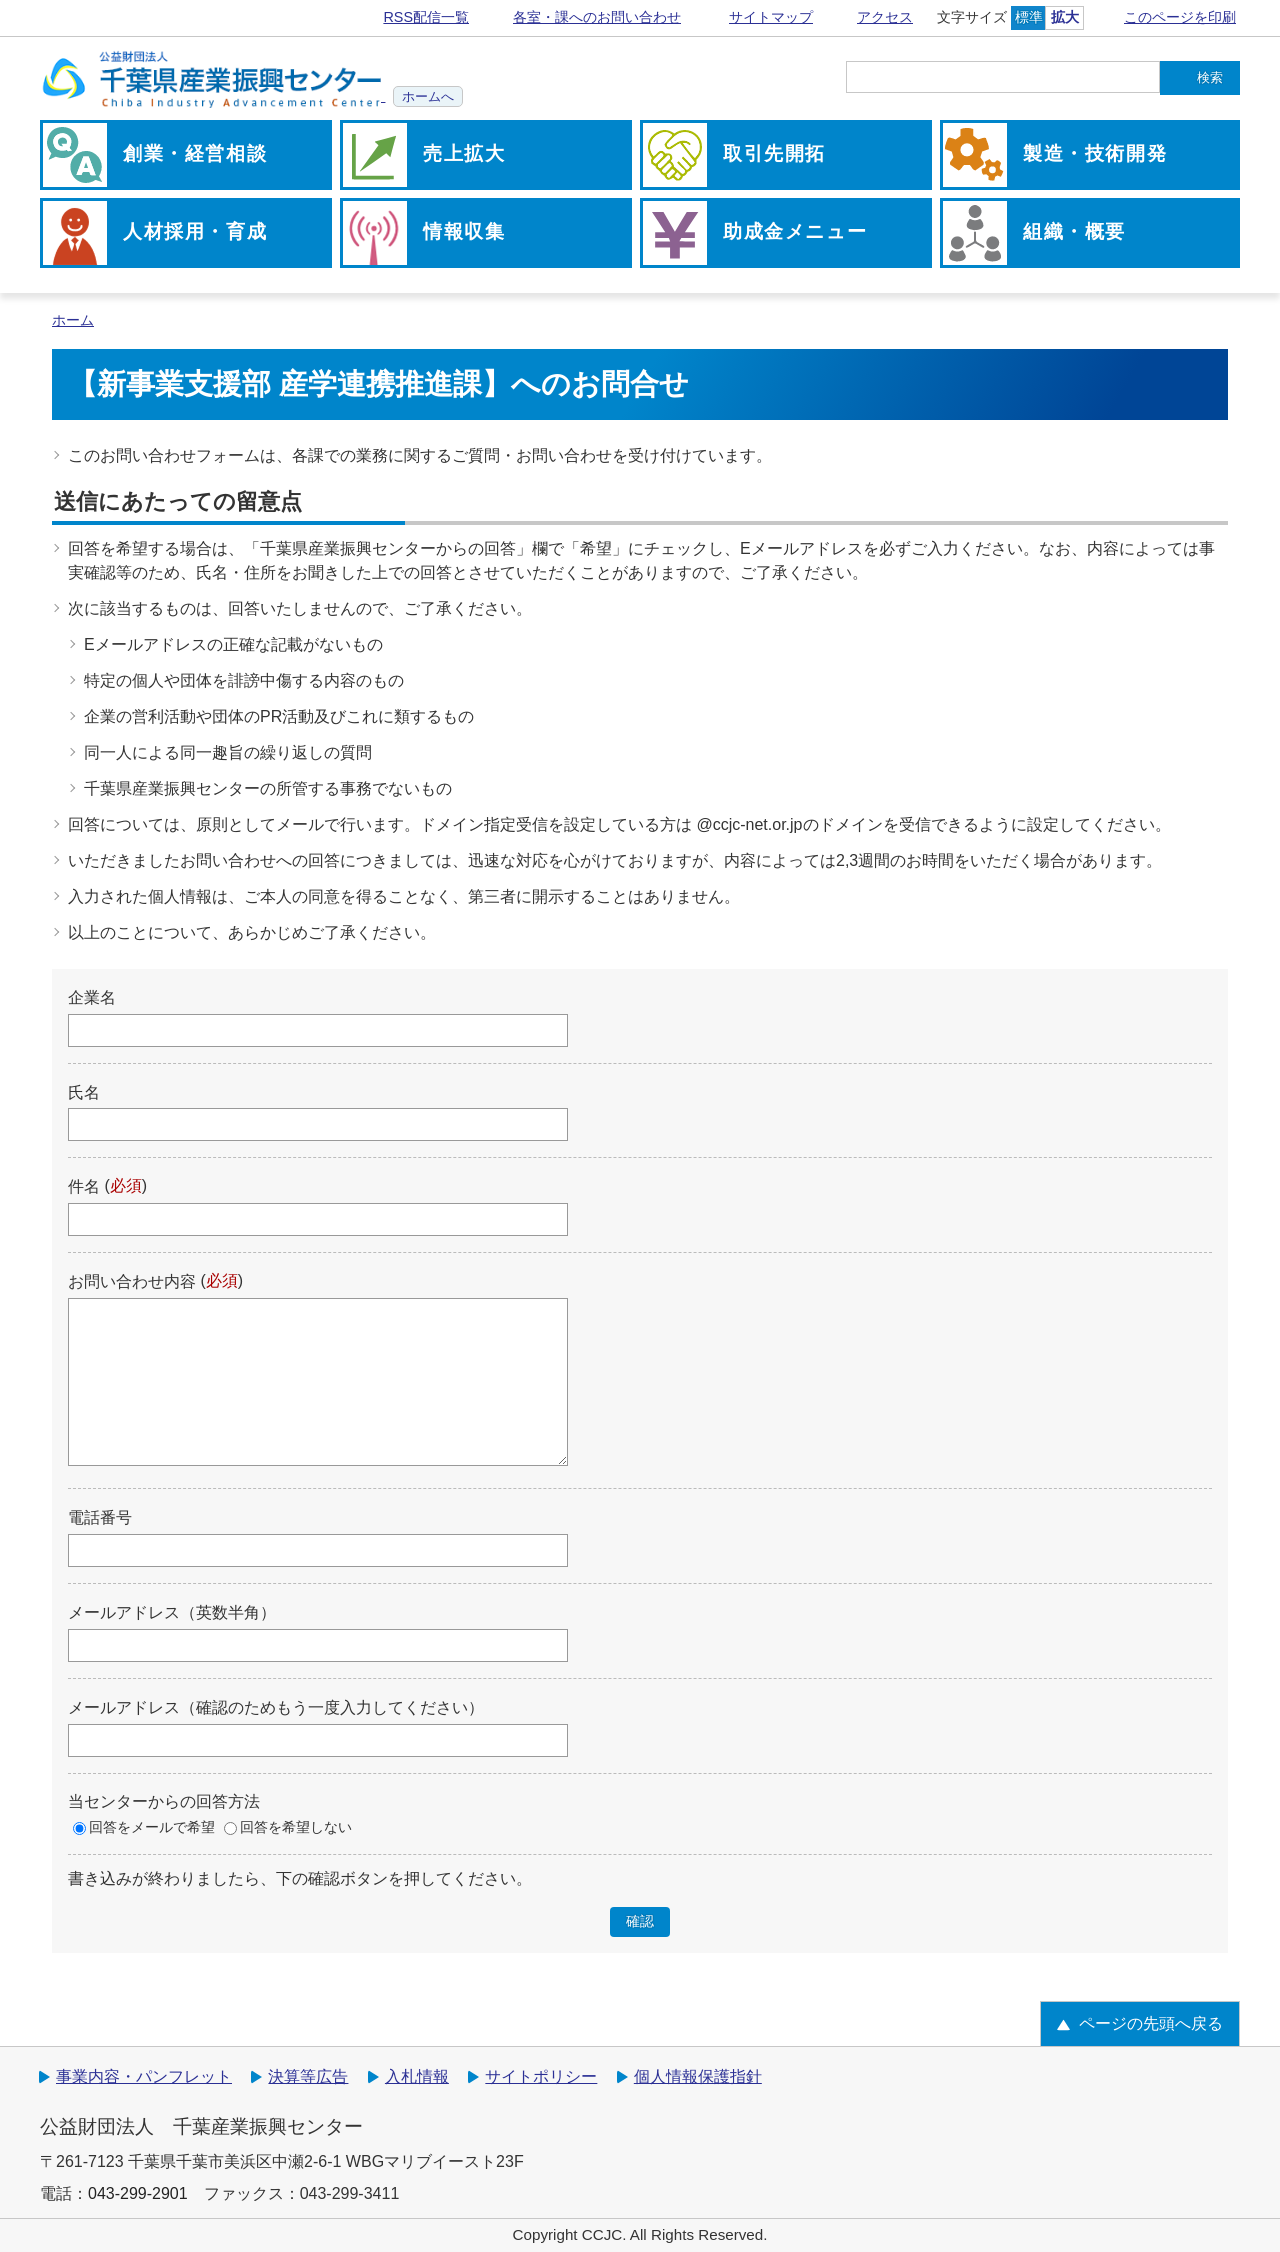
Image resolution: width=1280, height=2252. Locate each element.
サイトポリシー (541, 2076)
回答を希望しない (296, 1827)
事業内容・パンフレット (144, 2076)
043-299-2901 (138, 2193)
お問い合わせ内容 (132, 1281)
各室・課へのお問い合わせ (597, 17)
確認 (640, 1921)
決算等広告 (308, 2076)
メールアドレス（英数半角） (172, 1612)
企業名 (92, 997)
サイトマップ (771, 17)
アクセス (885, 17)
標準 (1029, 17)
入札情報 (417, 2076)
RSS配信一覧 (426, 17)
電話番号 (100, 1517)
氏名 (84, 1091)
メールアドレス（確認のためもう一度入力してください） (276, 1707)
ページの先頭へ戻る (1151, 2023)
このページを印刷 (1180, 17)
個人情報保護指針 (698, 2076)
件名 (84, 1186)
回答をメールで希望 (152, 1827)
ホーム (73, 320)
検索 (1210, 77)
